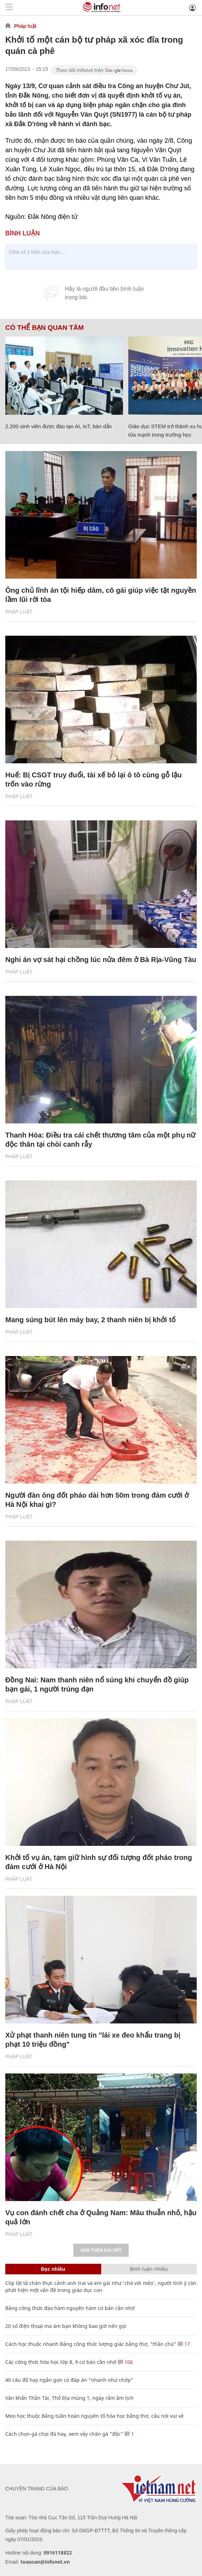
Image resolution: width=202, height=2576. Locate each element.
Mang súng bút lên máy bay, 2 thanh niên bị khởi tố (90, 1320)
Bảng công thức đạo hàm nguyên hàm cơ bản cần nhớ (70, 2308)
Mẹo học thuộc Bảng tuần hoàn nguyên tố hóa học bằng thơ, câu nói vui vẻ (94, 2415)
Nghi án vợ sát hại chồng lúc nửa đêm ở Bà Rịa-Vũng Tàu (100, 959)
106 (125, 2362)
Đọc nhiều (53, 2269)
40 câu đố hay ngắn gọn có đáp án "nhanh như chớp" (69, 2380)
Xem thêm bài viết (100, 2250)
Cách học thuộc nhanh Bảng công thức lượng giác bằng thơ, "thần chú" (90, 2344)
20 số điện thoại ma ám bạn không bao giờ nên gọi (65, 2326)
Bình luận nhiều (149, 2269)
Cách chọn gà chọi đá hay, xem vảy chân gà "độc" (64, 2433)
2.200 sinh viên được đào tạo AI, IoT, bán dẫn (58, 426)
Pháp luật (25, 26)
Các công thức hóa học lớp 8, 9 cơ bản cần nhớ (60, 2362)
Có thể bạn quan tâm (44, 327)
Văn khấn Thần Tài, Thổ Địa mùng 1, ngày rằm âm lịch (69, 2398)
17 (184, 2344)
